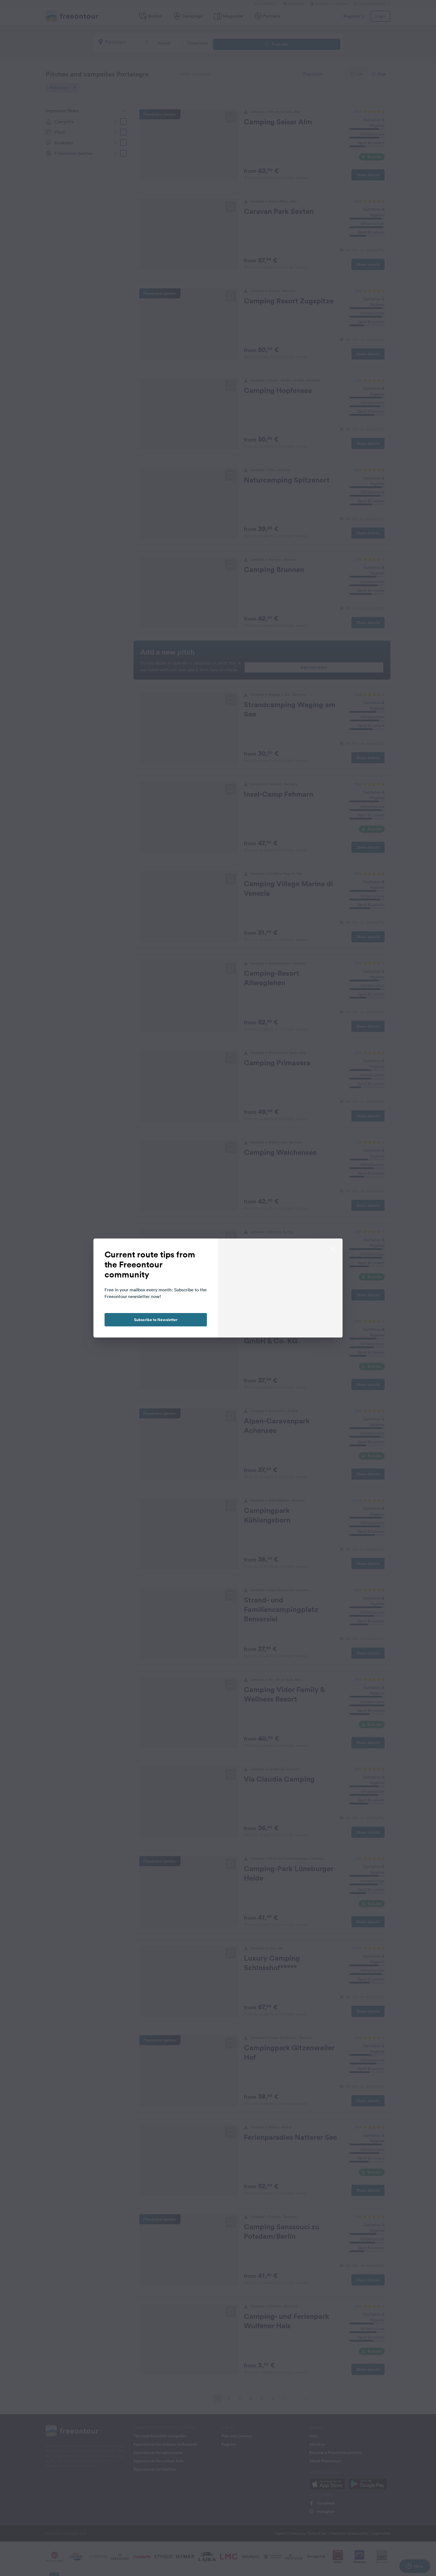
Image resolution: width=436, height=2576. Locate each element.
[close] (332, 1248)
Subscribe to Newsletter (155, 1319)
